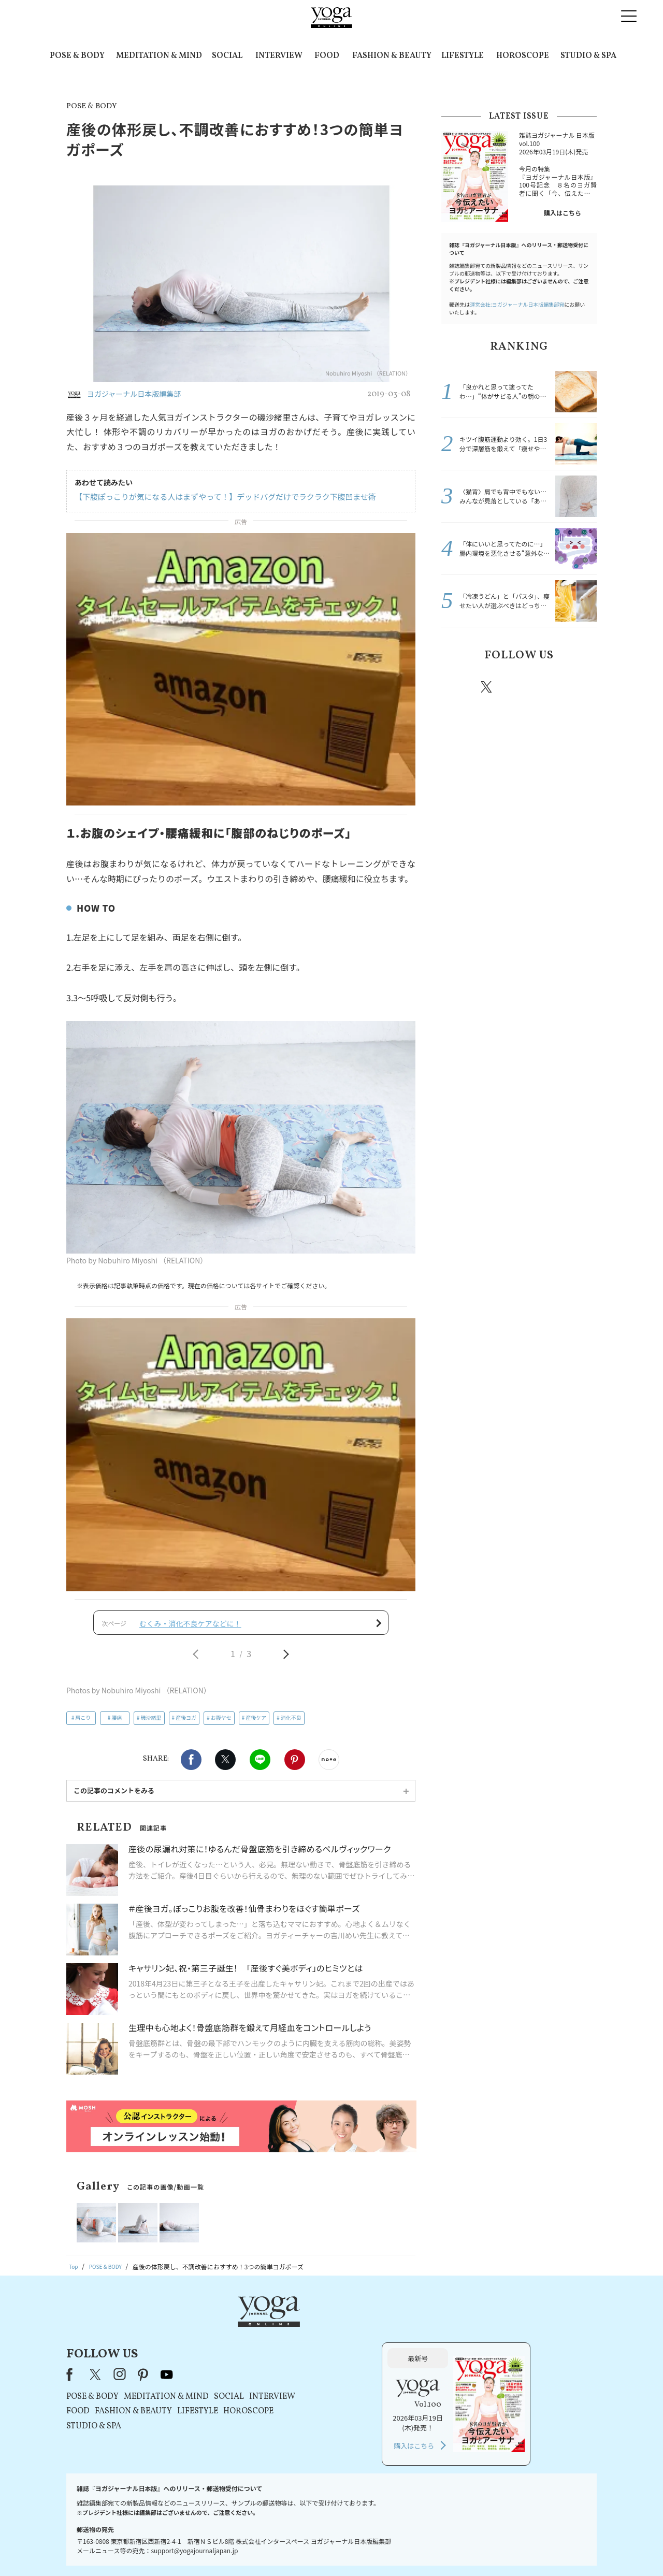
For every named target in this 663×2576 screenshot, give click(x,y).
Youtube (578, 687)
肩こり (83, 1725)
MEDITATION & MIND (159, 56)
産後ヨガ (186, 1725)
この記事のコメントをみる (114, 1798)
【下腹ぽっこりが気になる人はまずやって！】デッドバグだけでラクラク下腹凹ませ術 (216, 497)
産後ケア (256, 1725)
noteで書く (329, 1767)
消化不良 (291, 1725)
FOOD (326, 56)
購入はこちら (562, 212)
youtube (299, 2335)
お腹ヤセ (221, 1725)
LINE (260, 1767)
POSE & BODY (77, 56)
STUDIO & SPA (588, 56)
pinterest (549, 687)
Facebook (191, 1767)
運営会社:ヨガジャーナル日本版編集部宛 (517, 304)
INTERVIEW (278, 56)
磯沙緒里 (151, 1725)
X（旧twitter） (225, 1767)
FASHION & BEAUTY (391, 56)
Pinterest (294, 1767)
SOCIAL (227, 56)
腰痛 (116, 1725)
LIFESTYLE (462, 56)
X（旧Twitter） (229, 2335)
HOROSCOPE (522, 56)
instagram (517, 686)
